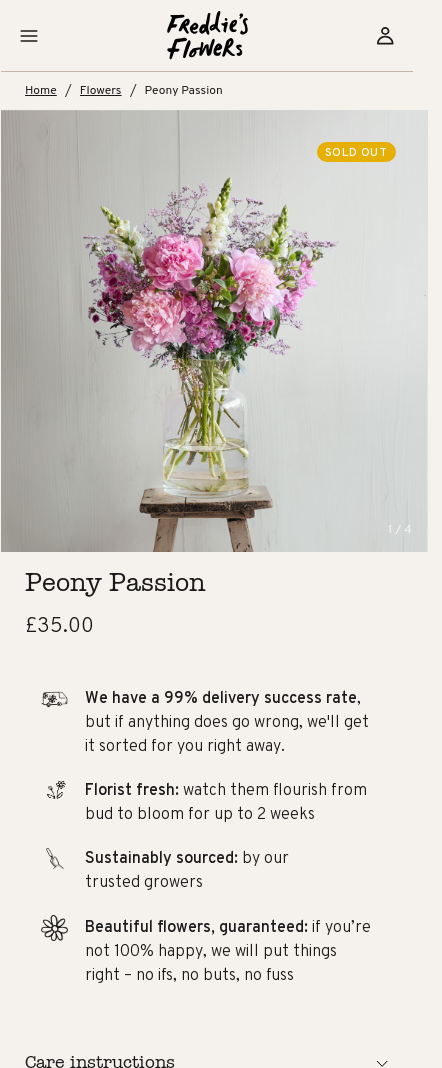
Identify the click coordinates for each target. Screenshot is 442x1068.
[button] (43, 36)
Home (56, 90)
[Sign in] (399, 36)
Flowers (117, 90)
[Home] (221, 35)
